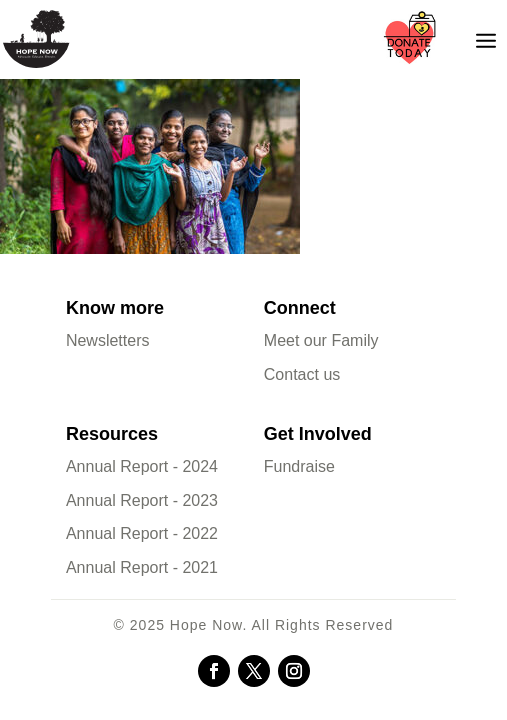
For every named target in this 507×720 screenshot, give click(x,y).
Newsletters (108, 340)
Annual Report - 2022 (142, 533)
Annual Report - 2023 (142, 500)
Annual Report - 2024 (142, 466)
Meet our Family (321, 340)
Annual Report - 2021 (142, 567)
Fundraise (299, 466)
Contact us (302, 374)
